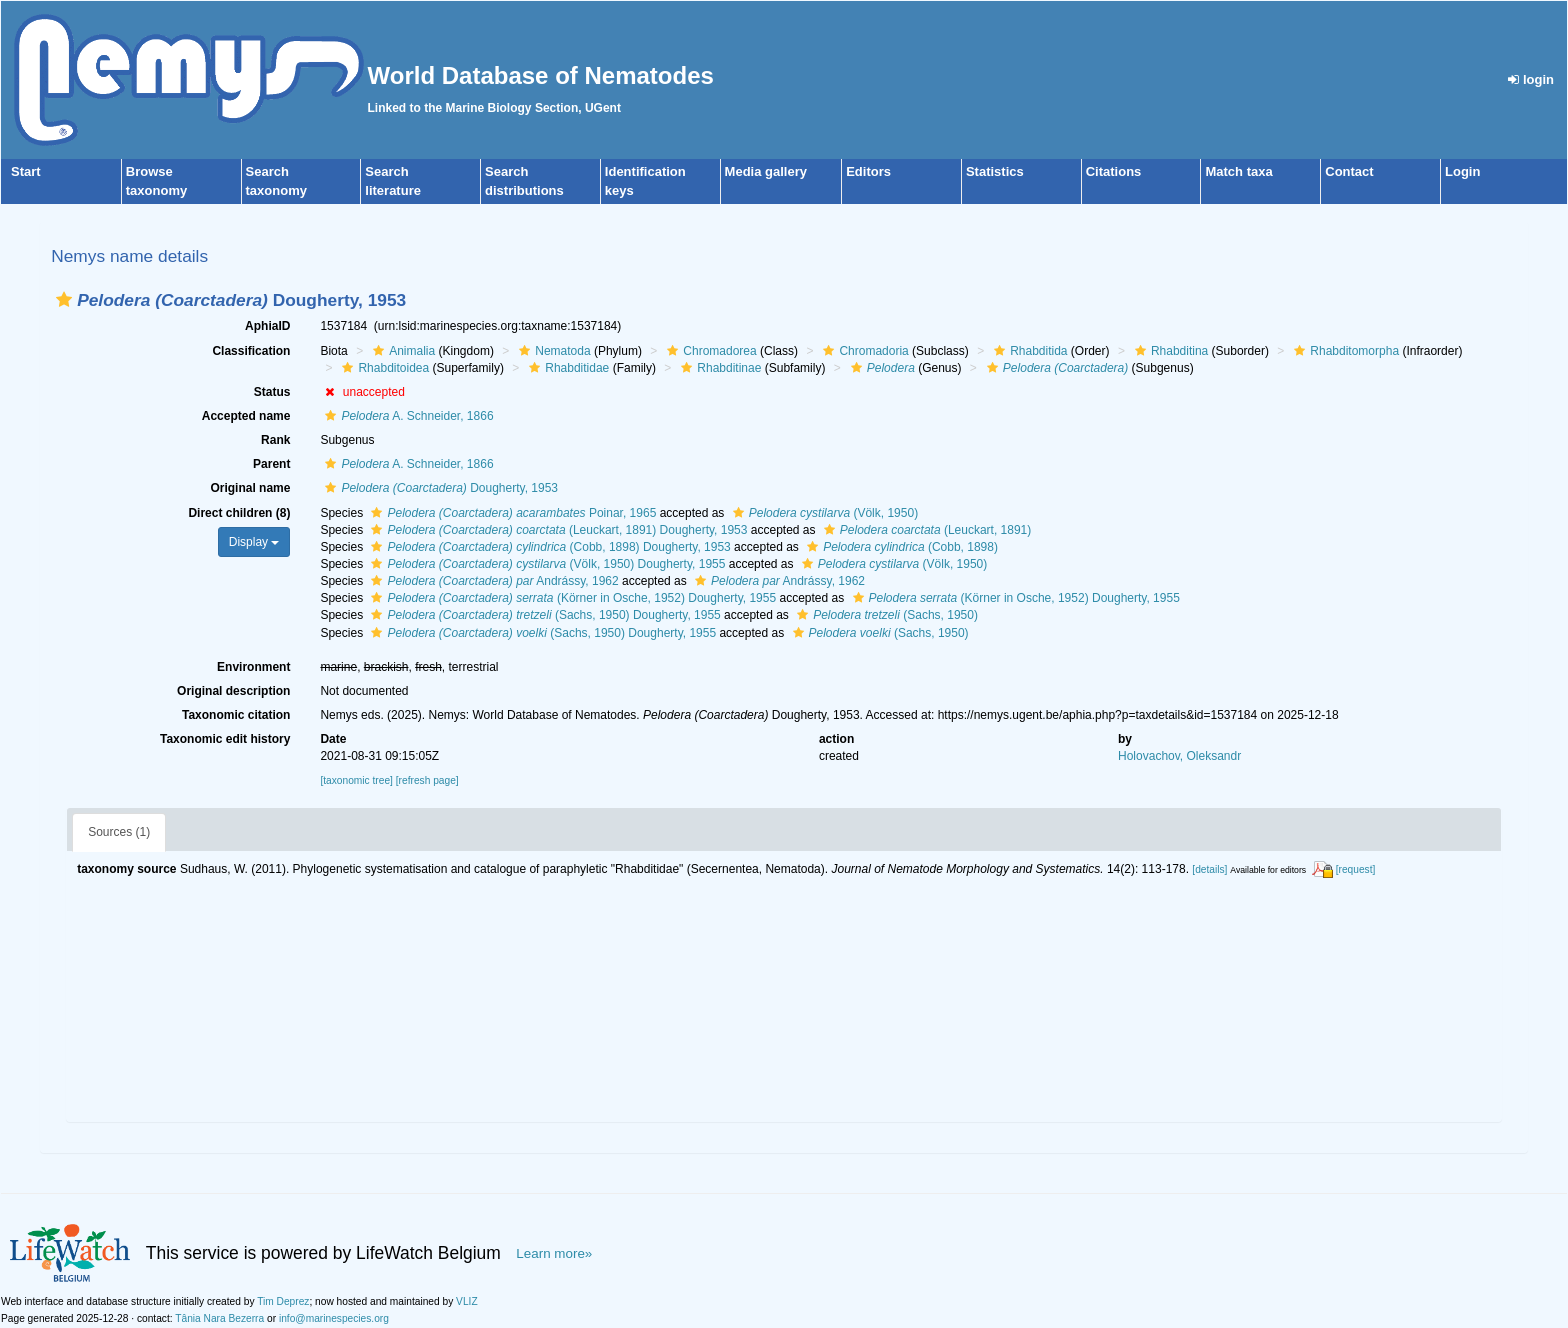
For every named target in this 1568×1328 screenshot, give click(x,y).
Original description (233, 691)
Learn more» (554, 1253)
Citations (1114, 171)
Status (272, 392)
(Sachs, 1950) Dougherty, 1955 (543, 615)
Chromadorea (709, 351)
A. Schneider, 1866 (406, 416)
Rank (275, 440)
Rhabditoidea (383, 368)
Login (1462, 171)
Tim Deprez (283, 1301)
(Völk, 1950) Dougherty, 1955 (545, 564)
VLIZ (467, 1301)
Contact (1349, 171)
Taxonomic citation (236, 715)
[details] (1209, 869)
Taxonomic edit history (225, 739)
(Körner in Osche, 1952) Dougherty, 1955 (571, 598)
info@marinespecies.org (334, 1318)
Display (254, 542)
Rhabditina (1169, 351)
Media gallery (766, 171)
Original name (250, 488)
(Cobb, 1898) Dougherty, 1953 (548, 547)
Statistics (995, 171)
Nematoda (552, 351)
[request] (1356, 869)
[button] (64, 299)
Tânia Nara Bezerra (219, 1318)
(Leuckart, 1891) (925, 530)
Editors (868, 171)
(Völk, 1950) (823, 513)
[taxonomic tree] (356, 780)
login (1531, 79)
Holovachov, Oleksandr (1179, 756)
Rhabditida (1028, 351)
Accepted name (246, 416)
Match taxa (1238, 171)
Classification (251, 351)
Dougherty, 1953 (439, 488)
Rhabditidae (566, 368)
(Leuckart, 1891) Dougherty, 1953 (556, 530)
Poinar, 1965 (511, 513)
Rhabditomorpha (1344, 351)
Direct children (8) (239, 513)
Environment (253, 667)
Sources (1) (119, 832)
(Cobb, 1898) (900, 547)
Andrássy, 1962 (492, 581)
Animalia (401, 351)
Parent (271, 464)
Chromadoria (863, 351)
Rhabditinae (718, 368)
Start (26, 171)
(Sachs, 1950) (885, 615)
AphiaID (267, 326)
